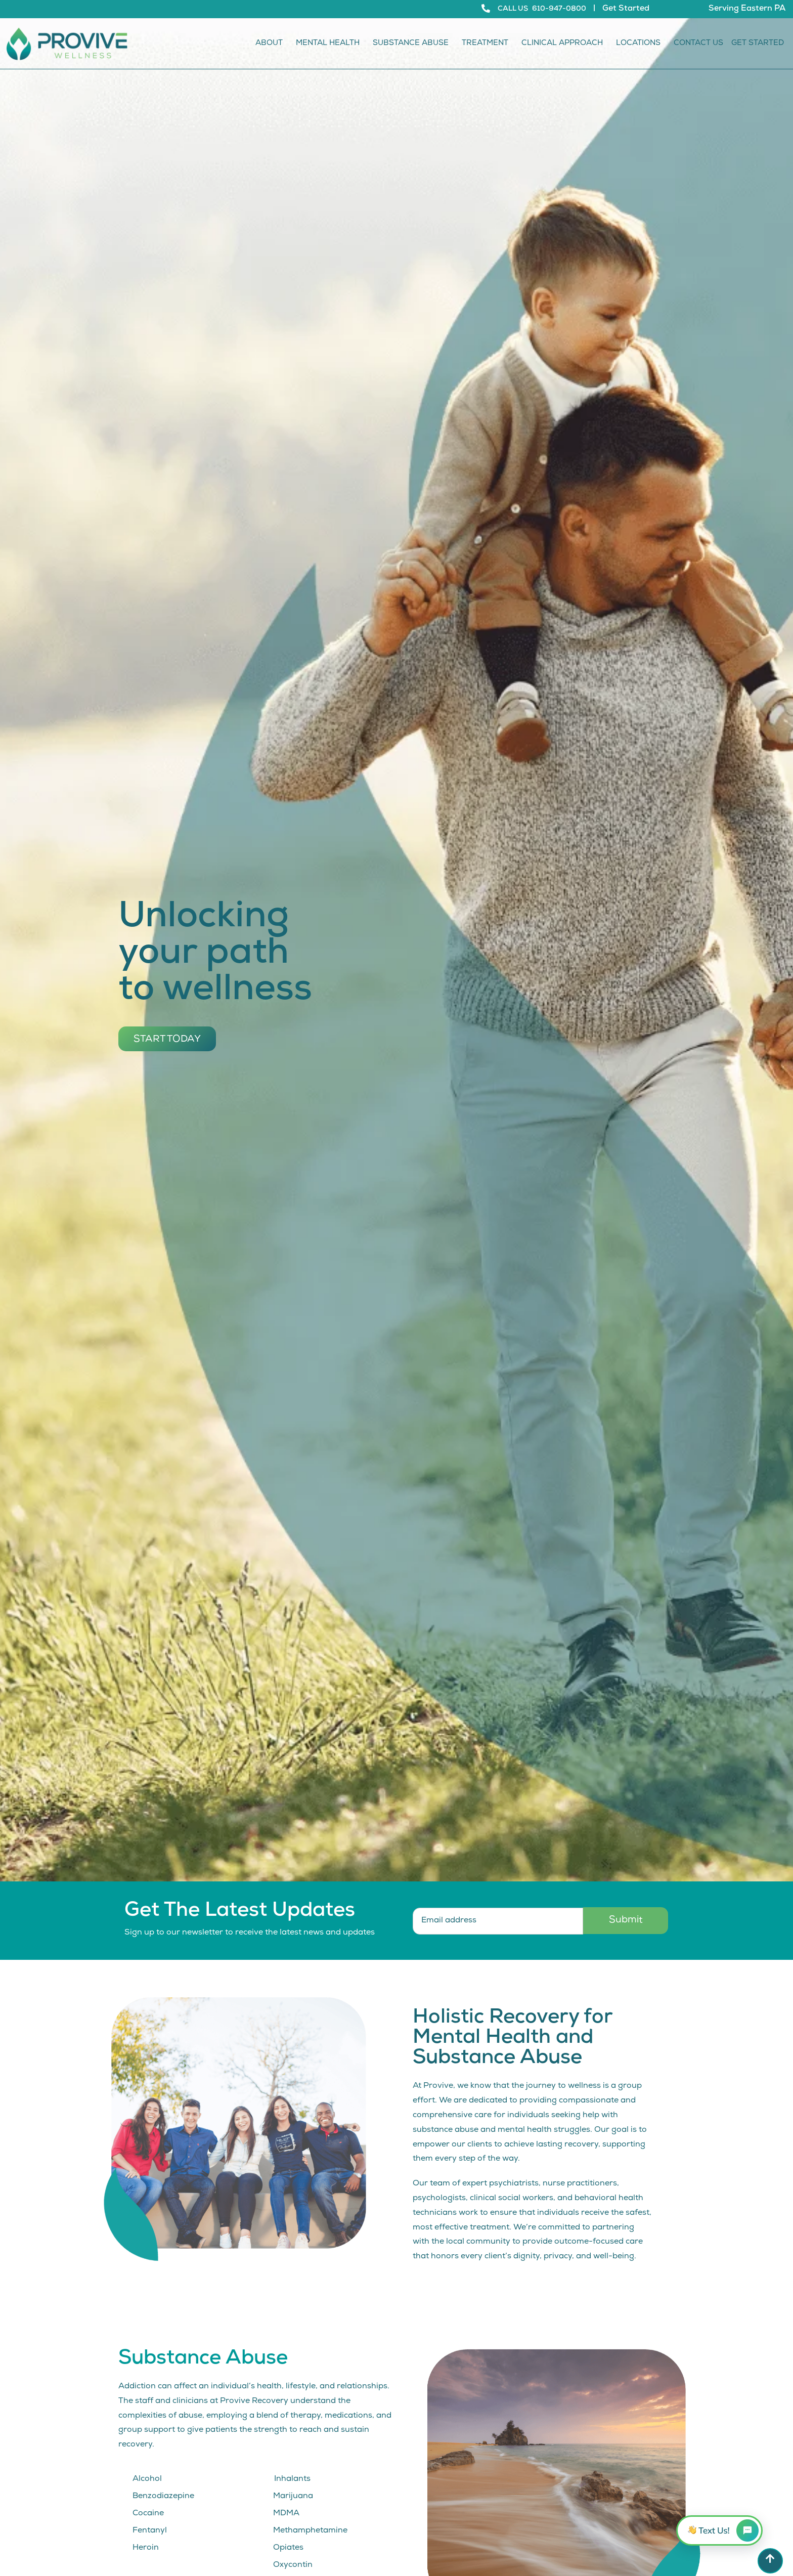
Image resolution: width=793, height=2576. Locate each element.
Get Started (625, 9)
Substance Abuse (413, 43)
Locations (641, 43)
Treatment (487, 43)
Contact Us (698, 43)
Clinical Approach (564, 43)
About (271, 43)
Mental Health (330, 43)
